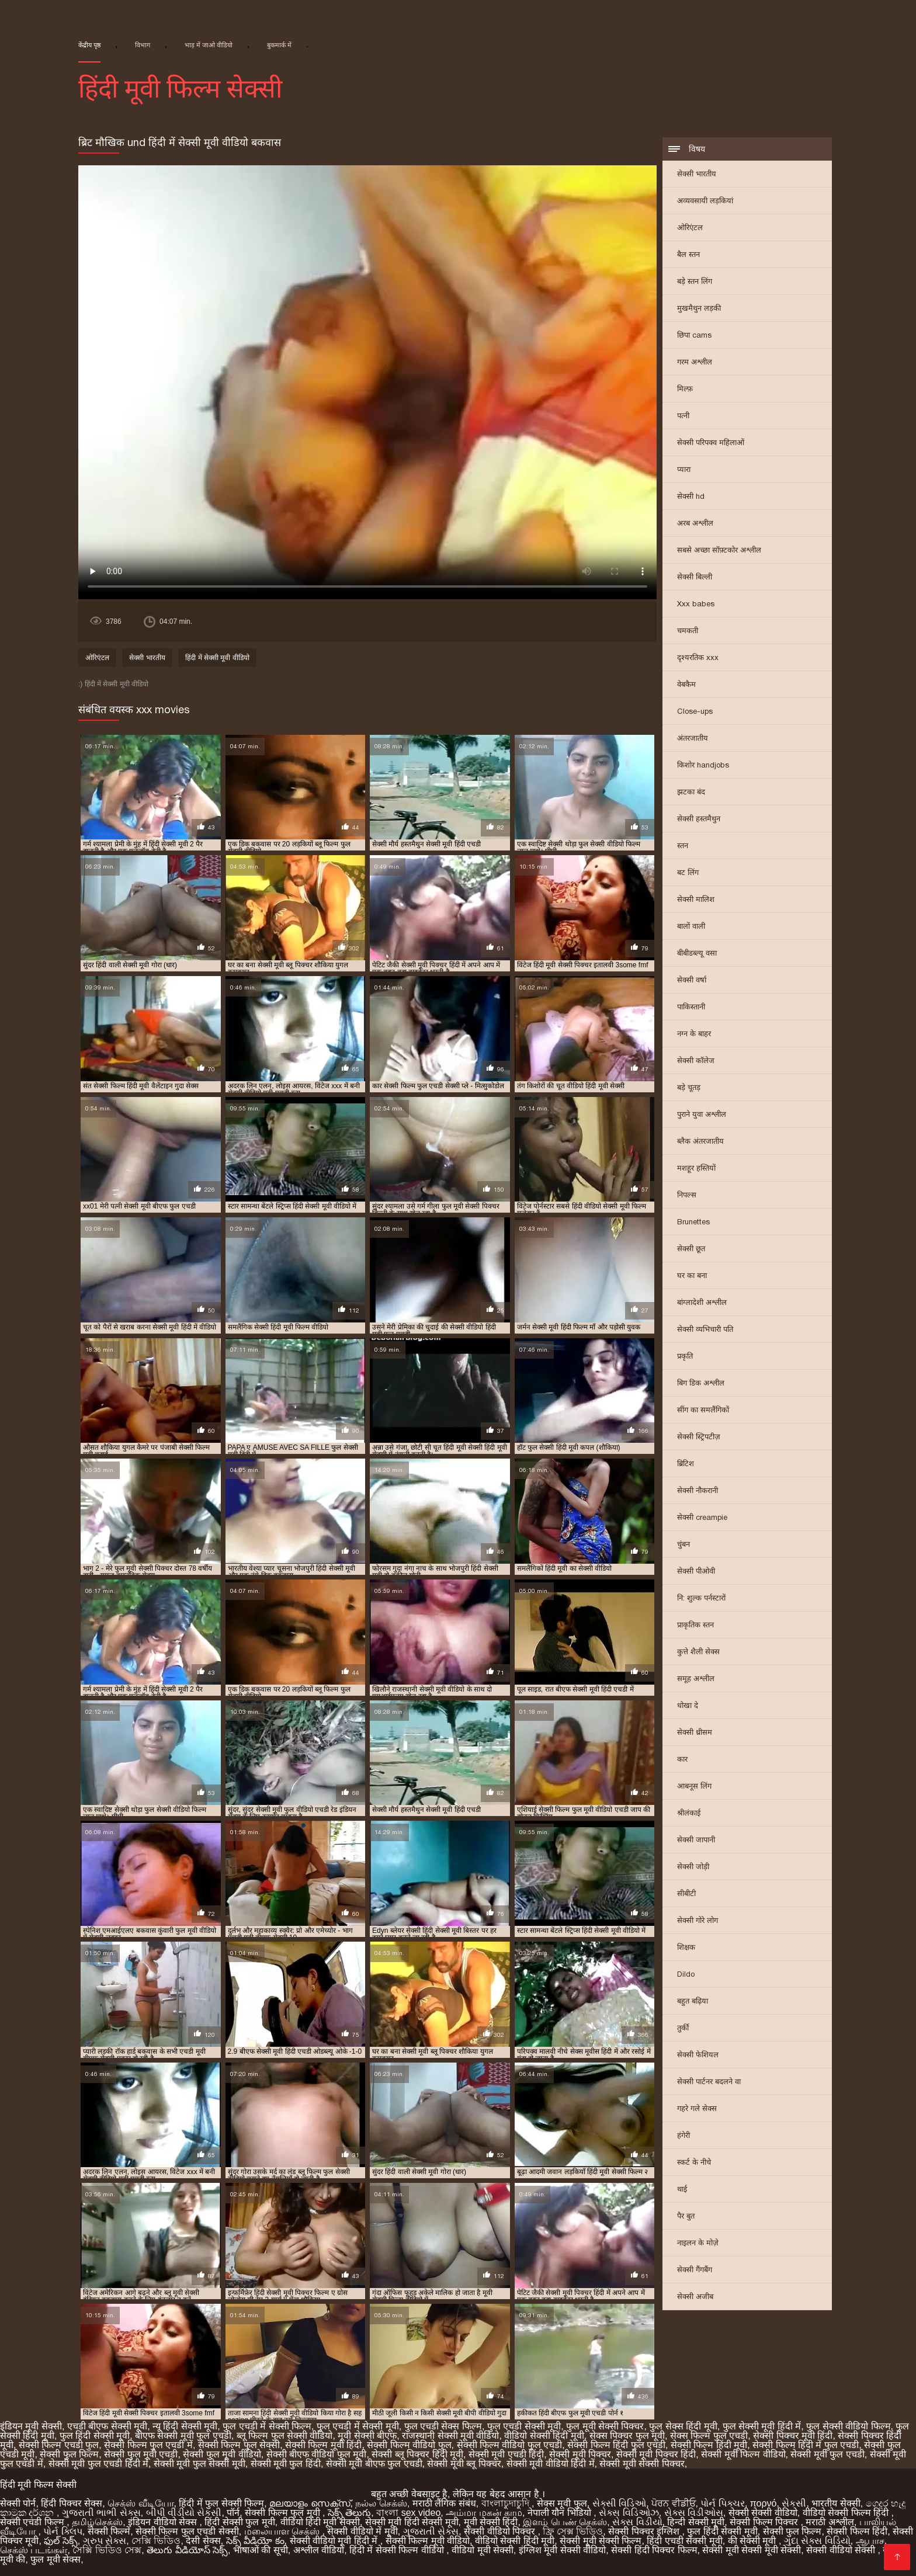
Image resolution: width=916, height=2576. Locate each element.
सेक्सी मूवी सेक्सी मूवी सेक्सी (751, 2550)
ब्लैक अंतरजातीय (700, 1141)
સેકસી (794, 2503)
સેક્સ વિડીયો (637, 2522)
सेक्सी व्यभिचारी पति (705, 1329)
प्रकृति (685, 1356)
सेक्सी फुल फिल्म (69, 2454)
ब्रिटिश (685, 1463)
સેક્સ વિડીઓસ (693, 2513)
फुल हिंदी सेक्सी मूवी (95, 2435)
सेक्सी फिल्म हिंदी (857, 2531)
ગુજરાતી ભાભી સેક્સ (101, 2513)
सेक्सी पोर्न (18, 2503)
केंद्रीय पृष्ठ (89, 44)
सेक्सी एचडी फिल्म (33, 2522)
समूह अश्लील (695, 1678)
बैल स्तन (688, 254)
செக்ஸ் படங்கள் (33, 2550)
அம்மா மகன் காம (484, 2513)
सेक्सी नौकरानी (697, 1490)
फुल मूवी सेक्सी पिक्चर (605, 2426)
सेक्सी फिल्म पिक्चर (765, 2522)
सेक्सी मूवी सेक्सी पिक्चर (641, 2464)
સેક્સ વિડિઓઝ (628, 2513)
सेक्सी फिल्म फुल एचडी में (148, 2445)
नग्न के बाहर (694, 1033)
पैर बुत (686, 2216)
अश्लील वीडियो (318, 2550)
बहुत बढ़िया (692, 2001)
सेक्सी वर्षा (691, 979)
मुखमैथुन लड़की (699, 308)
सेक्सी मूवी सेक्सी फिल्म (600, 2541)
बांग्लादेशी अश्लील (702, 1302)
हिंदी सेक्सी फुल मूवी (239, 2522)
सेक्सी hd (691, 496)
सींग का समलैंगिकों (703, 1409)
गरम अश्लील (694, 361)
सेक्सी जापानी (696, 1839)
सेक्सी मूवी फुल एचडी (827, 2454)
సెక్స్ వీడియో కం (255, 2541)
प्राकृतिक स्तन (695, 1624)
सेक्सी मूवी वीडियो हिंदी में (550, 2464)
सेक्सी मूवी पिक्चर (580, 2454)
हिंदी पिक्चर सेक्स (71, 2503)
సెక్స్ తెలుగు (349, 2513)
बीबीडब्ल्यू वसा (697, 953)
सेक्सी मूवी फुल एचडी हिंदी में (98, 2464)
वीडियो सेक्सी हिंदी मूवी (544, 2435)
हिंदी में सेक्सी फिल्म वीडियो (397, 2550)
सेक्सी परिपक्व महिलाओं (710, 442)
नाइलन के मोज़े (698, 2242)
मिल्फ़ (685, 388)
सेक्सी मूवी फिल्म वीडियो (743, 2454)
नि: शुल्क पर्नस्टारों (701, 1597)
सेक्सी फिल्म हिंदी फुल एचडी (616, 2445)
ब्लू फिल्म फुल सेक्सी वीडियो (285, 2435)
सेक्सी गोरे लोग (697, 1920)
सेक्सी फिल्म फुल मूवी (283, 2513)
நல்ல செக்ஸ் (381, 2503)
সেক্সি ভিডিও (156, 2541)
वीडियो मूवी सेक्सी (482, 2550)
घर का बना (692, 1275)
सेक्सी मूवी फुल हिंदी (286, 2464)
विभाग (142, 44)
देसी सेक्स (203, 2541)
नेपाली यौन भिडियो (561, 2513)
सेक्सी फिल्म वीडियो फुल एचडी (510, 2445)
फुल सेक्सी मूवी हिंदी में (762, 2426)
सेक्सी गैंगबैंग (694, 2269)
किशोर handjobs (703, 765)
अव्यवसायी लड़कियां (705, 200)
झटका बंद (691, 791)
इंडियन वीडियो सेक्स (163, 2522)
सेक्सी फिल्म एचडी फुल (59, 2445)
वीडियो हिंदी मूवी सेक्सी (320, 2522)
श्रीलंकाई (688, 1812)
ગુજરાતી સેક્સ (431, 2531)
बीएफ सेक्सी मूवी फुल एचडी (183, 2435)
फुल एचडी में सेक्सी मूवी (358, 2426)
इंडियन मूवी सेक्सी (31, 2426)
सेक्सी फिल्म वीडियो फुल (409, 2445)
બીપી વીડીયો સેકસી (184, 2513)
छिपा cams (694, 335)
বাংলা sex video (408, 2513)
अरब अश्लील (695, 523)
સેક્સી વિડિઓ (619, 2503)
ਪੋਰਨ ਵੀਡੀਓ (673, 2503)
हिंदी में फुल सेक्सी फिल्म (221, 2503)
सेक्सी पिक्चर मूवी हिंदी (792, 2435)
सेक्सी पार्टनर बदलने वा (709, 2081)
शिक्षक (686, 1947)
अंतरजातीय (692, 738)
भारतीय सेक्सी (835, 2503)
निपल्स (686, 1194)
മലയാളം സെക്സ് (309, 2503)
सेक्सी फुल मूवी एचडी (141, 2454)
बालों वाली (691, 926)
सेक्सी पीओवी (696, 1571)
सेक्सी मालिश (695, 899)
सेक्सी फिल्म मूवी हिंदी (323, 2445)
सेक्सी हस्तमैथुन (698, 818)
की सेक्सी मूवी (753, 2541)
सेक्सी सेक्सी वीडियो (762, 2513)
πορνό (763, 2503)
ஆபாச (870, 2541)
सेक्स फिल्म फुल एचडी (709, 2435)
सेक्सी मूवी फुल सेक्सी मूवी (199, 2464)
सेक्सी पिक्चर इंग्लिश (645, 2531)
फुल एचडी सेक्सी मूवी (524, 2426)
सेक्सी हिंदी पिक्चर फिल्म (654, 2550)
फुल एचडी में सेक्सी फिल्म (267, 2426)
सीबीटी (686, 1893)
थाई (682, 2189)
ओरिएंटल (690, 227)
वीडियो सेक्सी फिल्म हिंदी (847, 2513)
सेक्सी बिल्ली (694, 576)
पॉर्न (233, 2513)
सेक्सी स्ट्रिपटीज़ (698, 1436)
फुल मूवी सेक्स (55, 2559)
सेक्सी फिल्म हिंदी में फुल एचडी (805, 2445)
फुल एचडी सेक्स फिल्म (443, 2426)
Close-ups (695, 711)
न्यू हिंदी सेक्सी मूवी (184, 2426)
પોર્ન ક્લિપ (62, 2531)
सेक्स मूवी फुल (562, 2503)
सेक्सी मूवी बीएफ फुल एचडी (374, 2464)
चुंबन (683, 1544)
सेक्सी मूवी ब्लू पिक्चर (464, 2464)
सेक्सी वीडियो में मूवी (362, 2531)
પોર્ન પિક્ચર (722, 2503)
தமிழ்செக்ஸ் (97, 2522)
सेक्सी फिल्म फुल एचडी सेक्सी (187, 2531)
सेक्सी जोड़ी (693, 1866)
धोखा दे (687, 1705)
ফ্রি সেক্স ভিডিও (573, 2531)
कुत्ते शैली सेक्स (698, 1651)
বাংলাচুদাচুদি (506, 2503)
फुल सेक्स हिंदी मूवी (683, 2426)
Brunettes (693, 1221)
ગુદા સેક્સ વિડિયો (817, 2541)
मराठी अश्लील (829, 2522)
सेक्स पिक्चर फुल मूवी (627, 2435)
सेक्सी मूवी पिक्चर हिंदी (656, 2454)
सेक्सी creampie (702, 1517)
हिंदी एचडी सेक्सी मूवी (684, 2541)
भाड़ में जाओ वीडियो (209, 44)
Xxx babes (695, 603)
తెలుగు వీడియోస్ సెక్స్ (187, 2550)
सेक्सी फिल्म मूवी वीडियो (428, 2541)
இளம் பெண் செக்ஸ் (565, 2522)
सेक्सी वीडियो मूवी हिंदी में (335, 2541)
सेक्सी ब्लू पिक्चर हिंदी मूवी (417, 2454)
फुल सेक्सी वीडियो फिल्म (848, 2426)
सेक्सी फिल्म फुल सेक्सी (239, 2445)
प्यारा (684, 469)
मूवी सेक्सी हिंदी (491, 2522)
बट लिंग (688, 872)
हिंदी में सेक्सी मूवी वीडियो (217, 658)
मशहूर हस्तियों (696, 1168)
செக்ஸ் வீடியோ (140, 2503)
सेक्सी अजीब (695, 2296)
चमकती (687, 630)
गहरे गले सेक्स (697, 2108)
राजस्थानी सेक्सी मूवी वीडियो (450, 2435)
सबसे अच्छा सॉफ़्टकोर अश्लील (719, 550)
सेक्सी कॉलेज (695, 1060)
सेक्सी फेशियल (698, 2054)
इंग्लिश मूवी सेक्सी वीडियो (562, 2550)
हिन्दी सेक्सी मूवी (695, 2522)
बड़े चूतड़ (688, 1087)
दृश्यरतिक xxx (698, 657)
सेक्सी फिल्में (109, 2531)
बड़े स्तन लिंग (694, 281)
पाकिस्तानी (691, 1006)
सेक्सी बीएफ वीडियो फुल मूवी (316, 2454)
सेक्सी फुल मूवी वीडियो (222, 2454)
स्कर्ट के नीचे (694, 2162)
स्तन (682, 845)
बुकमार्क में (279, 44)
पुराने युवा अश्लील (701, 1114)
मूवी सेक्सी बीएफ (367, 2435)
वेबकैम (686, 684)
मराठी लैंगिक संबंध (444, 2503)
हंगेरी (683, 2135)
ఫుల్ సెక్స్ (60, 2541)
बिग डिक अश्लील (700, 1383)
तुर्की (683, 2027)
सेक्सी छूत (691, 1248)
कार (682, 1759)
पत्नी (683, 415)
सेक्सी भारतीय (696, 173)
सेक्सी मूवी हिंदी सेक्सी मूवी (412, 2522)
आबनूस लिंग (694, 1786)
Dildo (686, 1974)
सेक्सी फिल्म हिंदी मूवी (709, 2445)
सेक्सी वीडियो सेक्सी (841, 2550)
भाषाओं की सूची (260, 2550)
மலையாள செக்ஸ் (283, 2531)
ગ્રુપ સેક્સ (104, 2541)
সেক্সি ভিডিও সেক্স (106, 2550)
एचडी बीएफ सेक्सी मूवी (107, 2426)
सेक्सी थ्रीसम (694, 1732)
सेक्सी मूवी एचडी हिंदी (506, 2454)
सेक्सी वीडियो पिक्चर (500, 2531)
